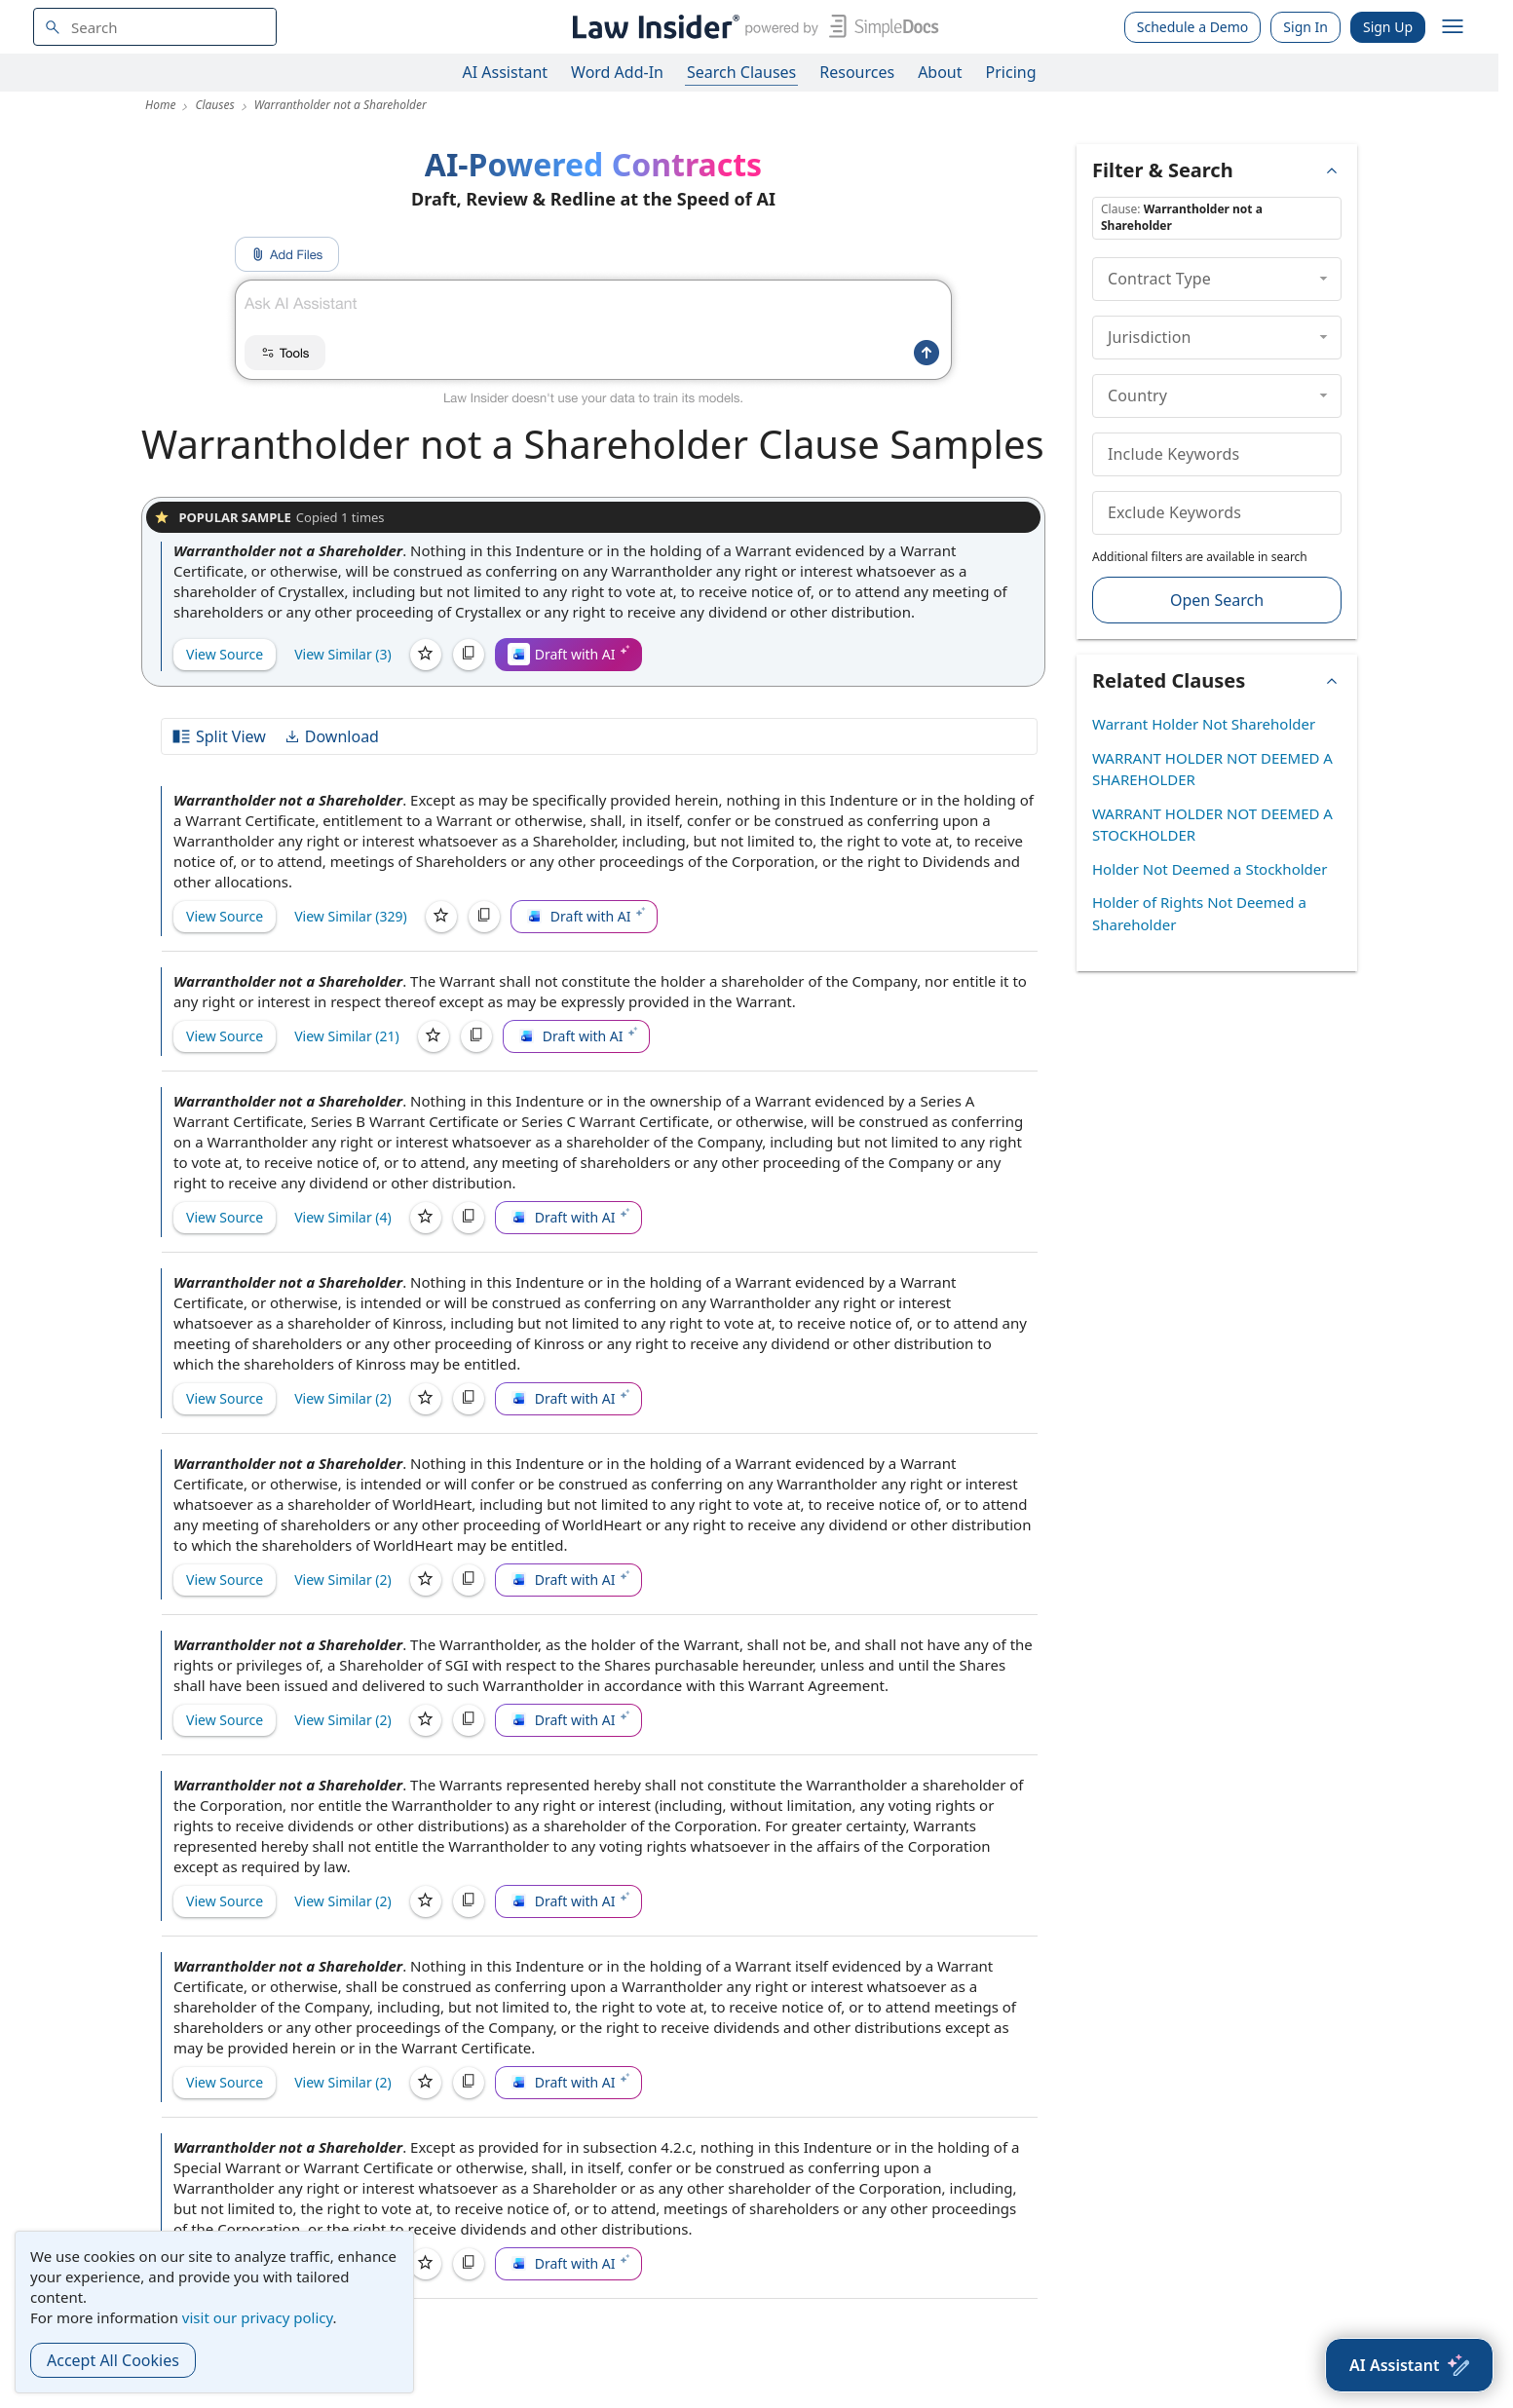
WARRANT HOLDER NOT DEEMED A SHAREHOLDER (1212, 769)
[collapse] (1323, 278)
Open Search (1217, 600)
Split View (218, 736)
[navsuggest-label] (155, 27)
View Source (224, 654)
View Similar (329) (350, 916)
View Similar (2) (343, 1398)
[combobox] (155, 27)
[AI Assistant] (1409, 2365)
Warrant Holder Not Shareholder (1203, 724)
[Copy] (468, 654)
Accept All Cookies (113, 2360)
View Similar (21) (346, 1036)
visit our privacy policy (257, 2317)
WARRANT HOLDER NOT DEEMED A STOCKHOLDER (1212, 825)
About (940, 72)
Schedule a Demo (1193, 27)
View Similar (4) (343, 1217)
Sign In (1305, 27)
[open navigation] (1452, 27)
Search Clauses (741, 72)
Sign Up (1388, 27)
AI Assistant (505, 72)
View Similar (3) (343, 654)
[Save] (425, 654)
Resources (856, 72)
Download (331, 736)
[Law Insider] (751, 27)
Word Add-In (617, 72)
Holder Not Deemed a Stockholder (1209, 869)
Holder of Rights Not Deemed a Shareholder (1199, 913)
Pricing (1011, 72)
